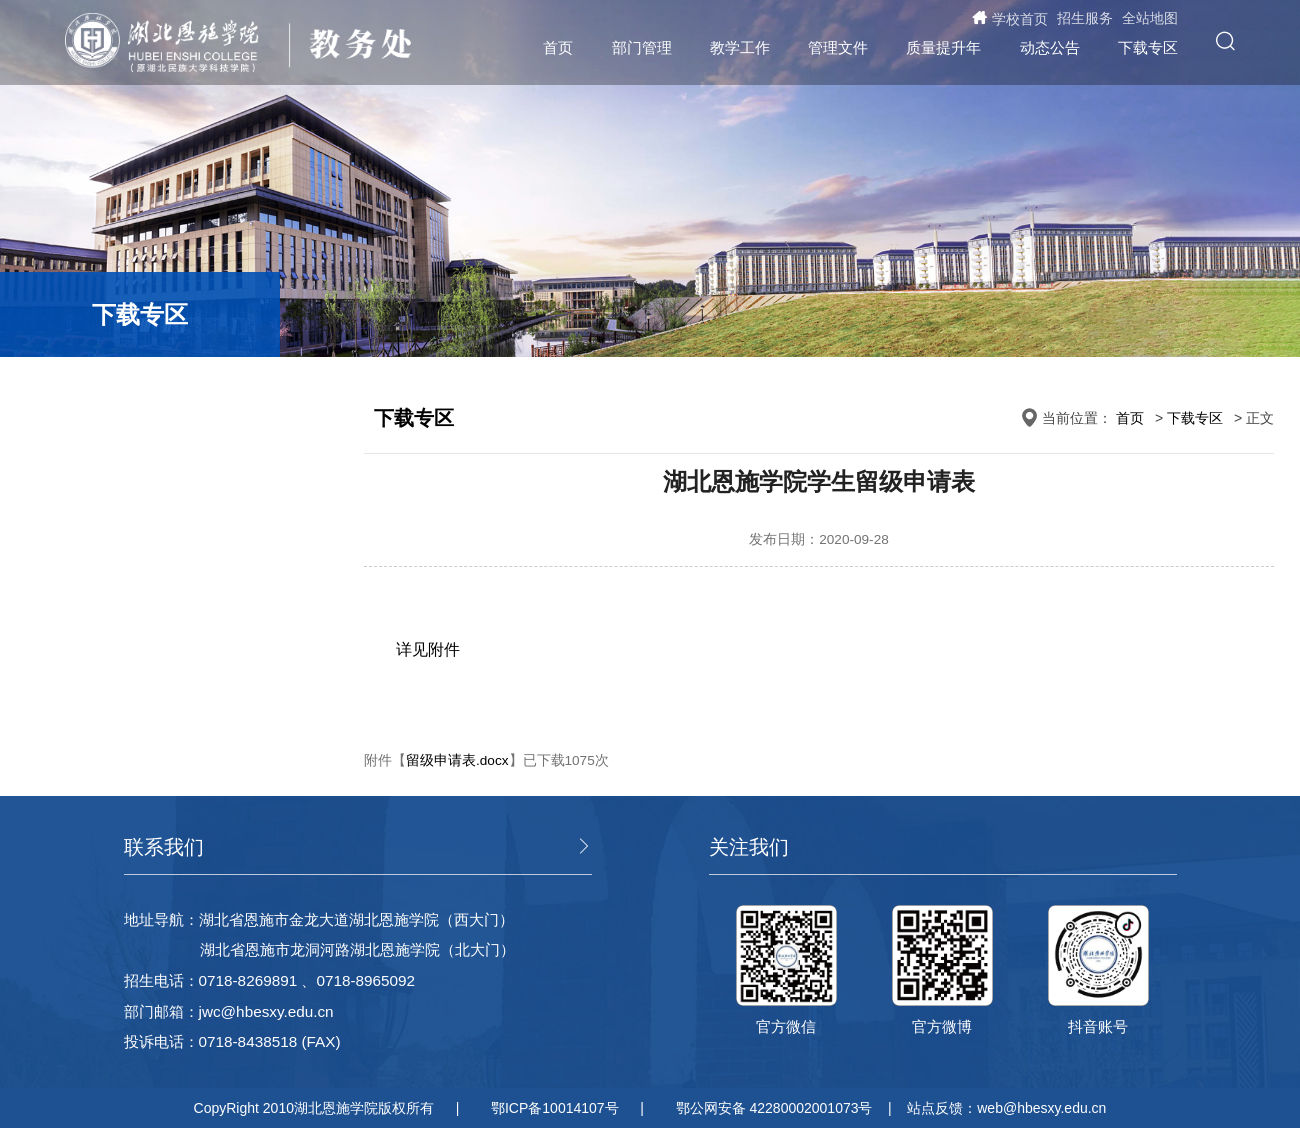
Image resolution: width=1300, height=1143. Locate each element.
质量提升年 (943, 47)
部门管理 (642, 47)
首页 (558, 47)
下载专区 (1148, 47)
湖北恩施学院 (171, 43)
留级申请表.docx (457, 760)
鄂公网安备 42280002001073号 (774, 1108)
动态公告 (1050, 47)
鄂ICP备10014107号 (555, 1108)
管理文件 (838, 47)
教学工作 (740, 47)
